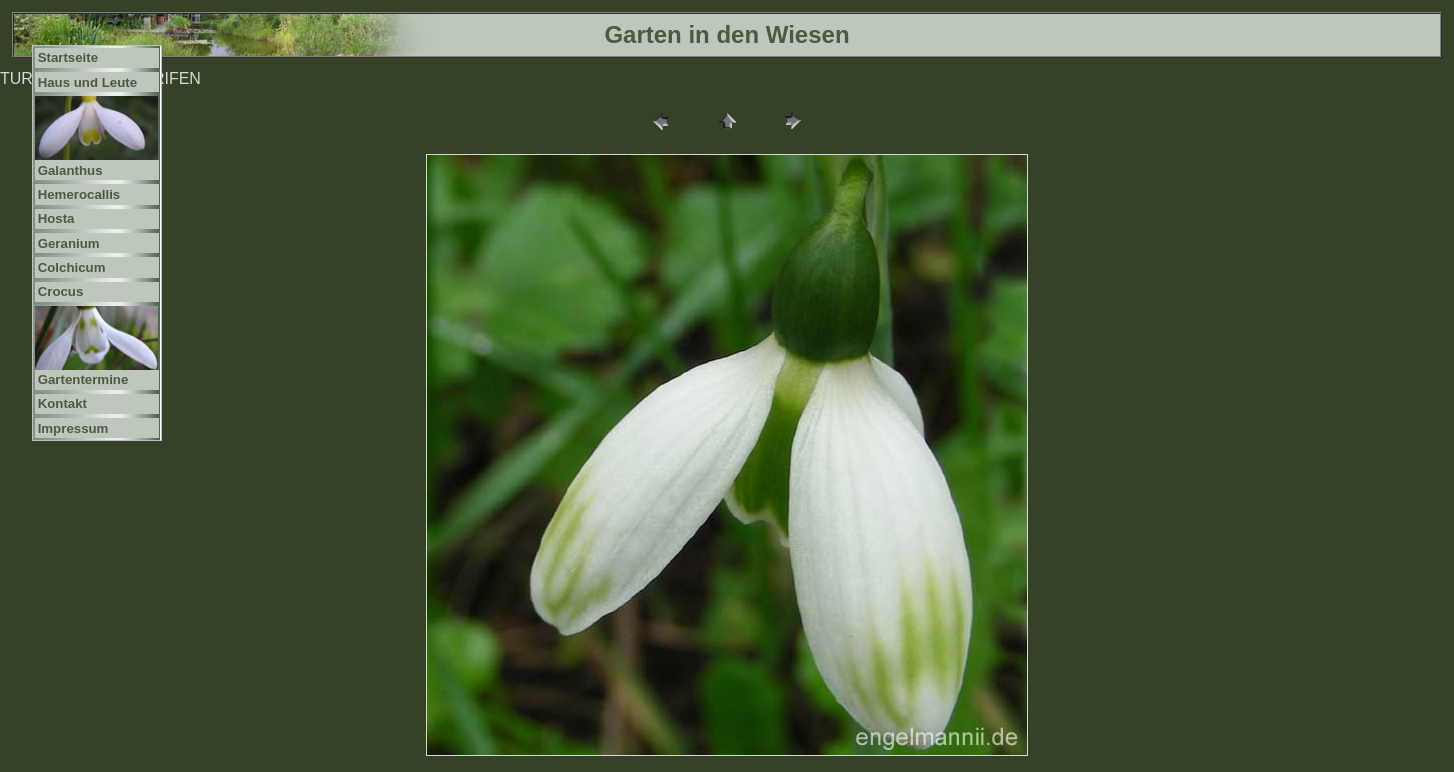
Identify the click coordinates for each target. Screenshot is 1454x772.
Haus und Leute (88, 82)
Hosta (56, 218)
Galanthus (70, 170)
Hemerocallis (79, 194)
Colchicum (72, 267)
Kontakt (62, 403)
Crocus (61, 291)
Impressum (73, 428)
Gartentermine (83, 379)
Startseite (68, 57)
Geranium (69, 243)
